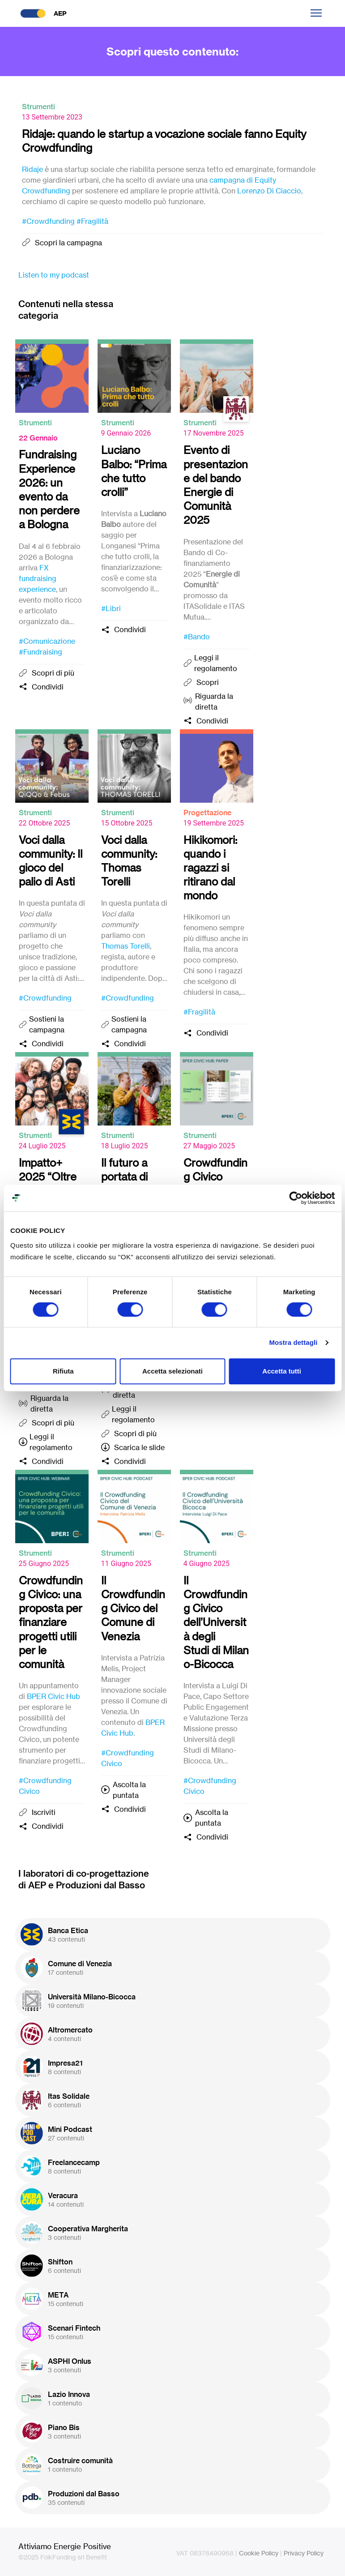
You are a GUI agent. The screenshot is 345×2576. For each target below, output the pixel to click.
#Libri (111, 608)
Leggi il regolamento (215, 663)
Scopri (207, 682)
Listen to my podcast (53, 274)
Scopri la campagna (68, 242)
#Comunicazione (47, 641)
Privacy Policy (304, 2553)
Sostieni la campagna (46, 1024)
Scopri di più (53, 672)
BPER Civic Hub (53, 1696)
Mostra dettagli (293, 1342)
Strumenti (38, 106)
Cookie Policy (258, 2553)
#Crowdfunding (48, 221)
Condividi (48, 686)
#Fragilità (92, 221)
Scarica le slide (139, 1447)
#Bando (196, 636)
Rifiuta (63, 1371)
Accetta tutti (281, 1371)
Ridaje (32, 169)
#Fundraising (40, 651)
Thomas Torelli (125, 945)
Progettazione (207, 812)
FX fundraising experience (37, 578)
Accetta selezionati (172, 1371)
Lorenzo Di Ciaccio (269, 190)
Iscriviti (43, 1812)
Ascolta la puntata (129, 1790)
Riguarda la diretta (214, 701)
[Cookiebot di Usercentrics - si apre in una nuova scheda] (295, 1198)
